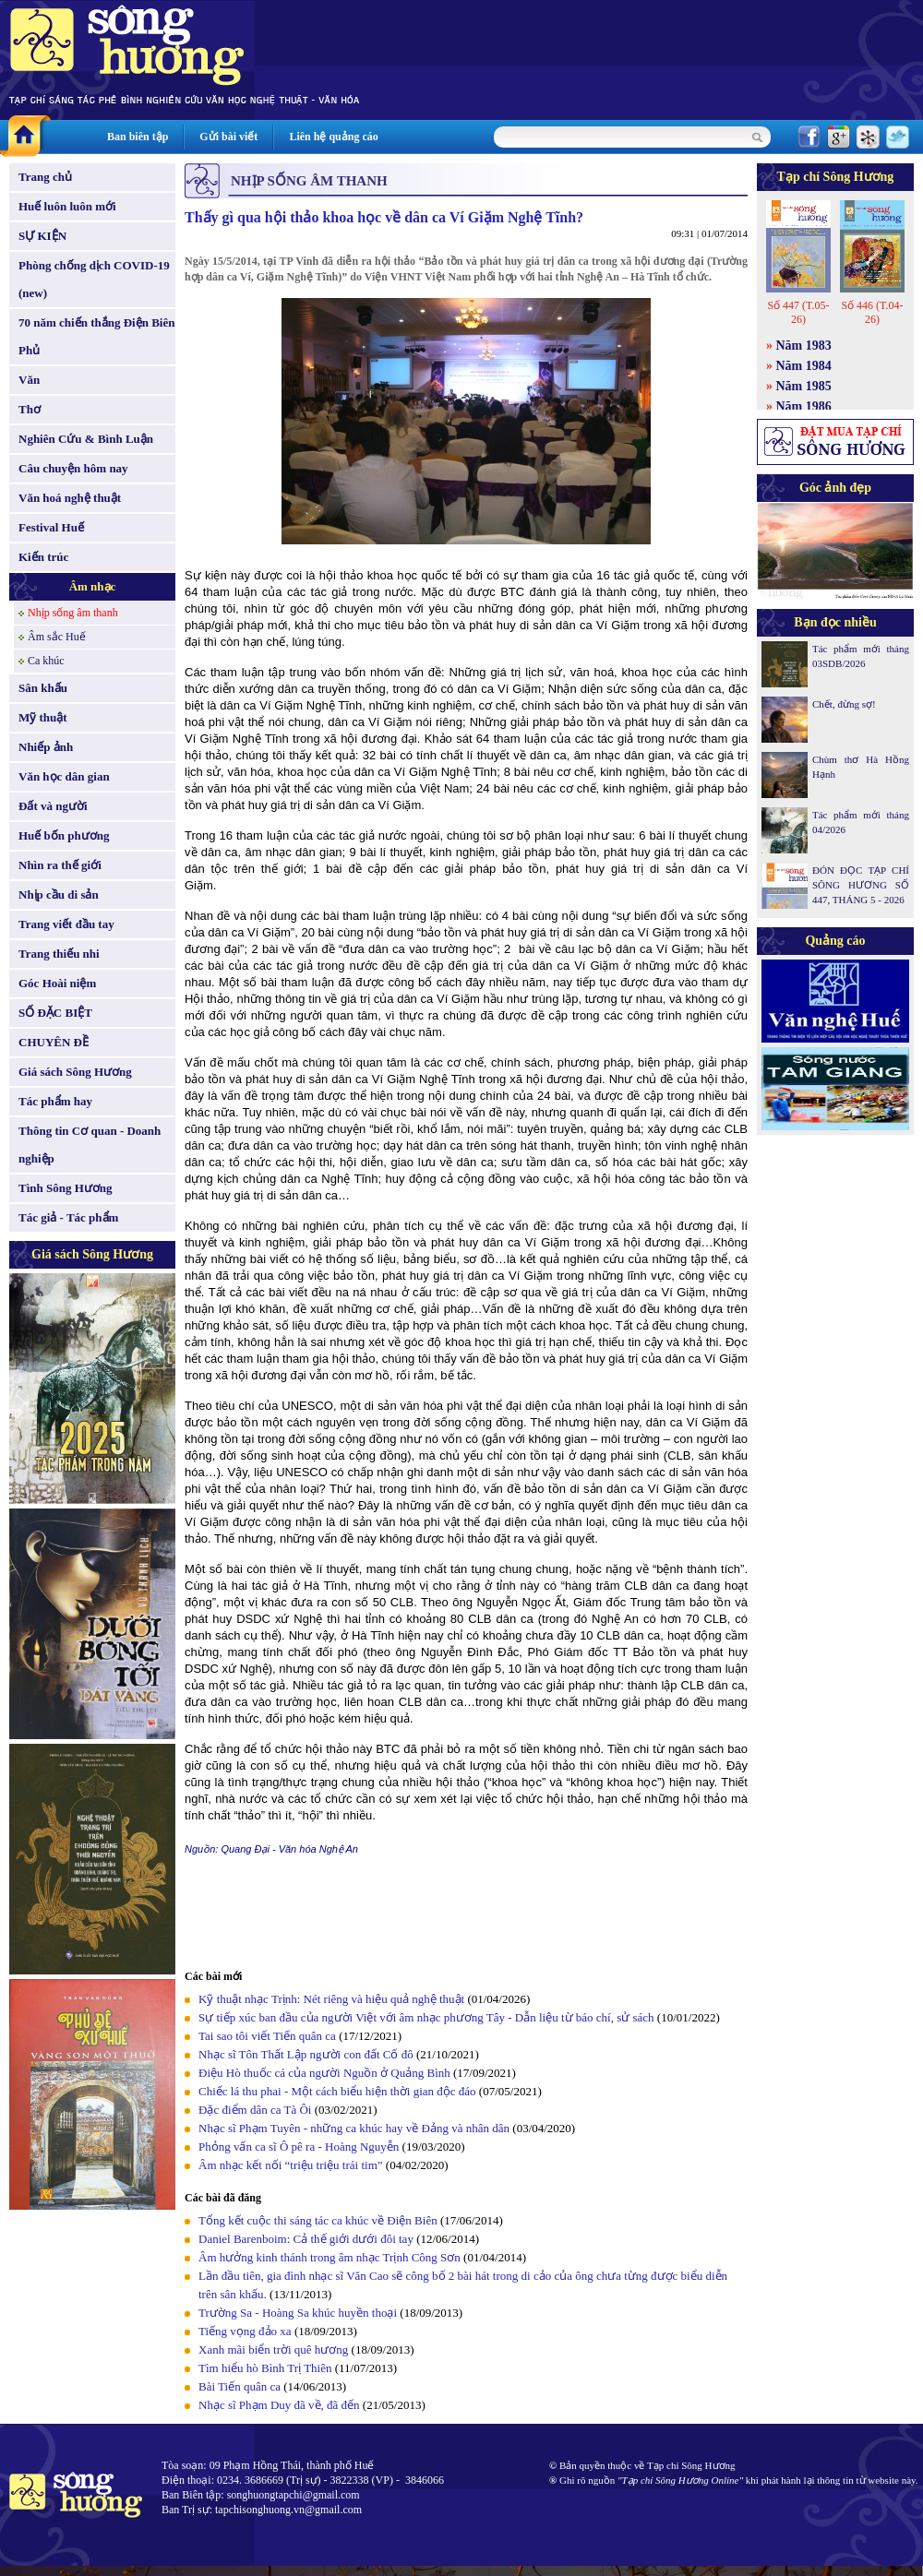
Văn (29, 380)
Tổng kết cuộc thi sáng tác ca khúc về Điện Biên (318, 2220)
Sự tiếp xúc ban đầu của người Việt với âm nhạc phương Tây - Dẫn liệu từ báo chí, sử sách (426, 2017)
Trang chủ (45, 177)
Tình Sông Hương (65, 1188)
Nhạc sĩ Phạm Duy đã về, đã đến (279, 2405)
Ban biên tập (137, 136)
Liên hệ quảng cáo (333, 136)
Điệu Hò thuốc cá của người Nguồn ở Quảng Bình (324, 2073)
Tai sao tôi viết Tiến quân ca (267, 2036)
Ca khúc (46, 660)
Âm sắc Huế (57, 636)
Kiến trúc (43, 557)
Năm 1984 (804, 366)
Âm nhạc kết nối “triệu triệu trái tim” (290, 2165)
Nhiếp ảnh (45, 747)
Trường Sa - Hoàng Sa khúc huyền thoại (297, 2313)
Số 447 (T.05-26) (798, 312)
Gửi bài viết (228, 136)
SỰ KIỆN (42, 236)
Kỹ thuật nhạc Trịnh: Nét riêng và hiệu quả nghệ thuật (331, 1999)
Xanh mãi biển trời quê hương (273, 2349)
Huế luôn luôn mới (67, 206)
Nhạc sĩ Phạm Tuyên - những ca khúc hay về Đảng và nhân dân (353, 2128)
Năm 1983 (804, 345)
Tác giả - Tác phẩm (68, 1217)
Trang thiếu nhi (59, 953)
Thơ (29, 409)
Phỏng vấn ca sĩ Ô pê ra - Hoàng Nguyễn (298, 2146)
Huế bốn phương (64, 835)
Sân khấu (42, 688)
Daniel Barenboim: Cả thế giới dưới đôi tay (306, 2239)
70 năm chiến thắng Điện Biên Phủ (96, 336)
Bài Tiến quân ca (239, 2386)
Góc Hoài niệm (57, 983)
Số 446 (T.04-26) (872, 312)
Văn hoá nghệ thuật (69, 498)
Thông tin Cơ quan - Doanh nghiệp (89, 1144)
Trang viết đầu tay (66, 924)
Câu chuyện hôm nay (73, 468)
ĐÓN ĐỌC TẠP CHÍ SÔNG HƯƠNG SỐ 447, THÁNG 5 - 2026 (860, 885)
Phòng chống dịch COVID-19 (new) (94, 279)
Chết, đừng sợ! (844, 704)
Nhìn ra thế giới (60, 865)
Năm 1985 (804, 386)
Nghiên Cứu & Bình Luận (85, 439)
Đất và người (53, 806)
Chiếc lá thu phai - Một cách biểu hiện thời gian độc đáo (337, 2091)
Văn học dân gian (64, 776)
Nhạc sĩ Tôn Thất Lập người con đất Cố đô (306, 2054)
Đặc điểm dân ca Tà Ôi (254, 2110)
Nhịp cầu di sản (58, 894)
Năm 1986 (804, 406)
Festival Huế (51, 527)
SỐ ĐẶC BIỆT (55, 1013)
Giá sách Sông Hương (75, 1072)
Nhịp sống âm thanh (73, 612)
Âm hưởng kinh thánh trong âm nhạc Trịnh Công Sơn (329, 2257)
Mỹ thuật (42, 717)
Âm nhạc (92, 586)
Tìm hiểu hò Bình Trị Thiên (264, 2368)
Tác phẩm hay (55, 1101)
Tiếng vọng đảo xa (245, 2331)
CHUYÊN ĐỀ (53, 1042)
